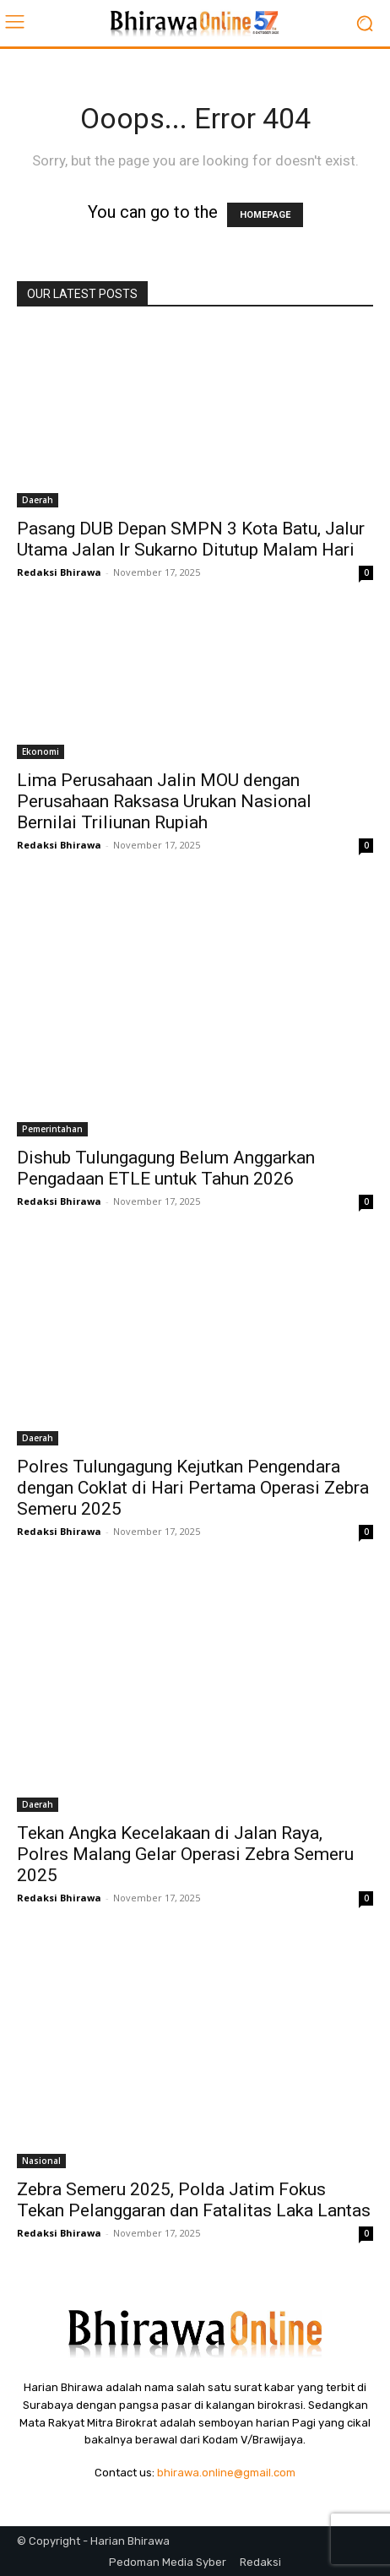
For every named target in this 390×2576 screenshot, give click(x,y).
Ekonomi (40, 751)
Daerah (37, 500)
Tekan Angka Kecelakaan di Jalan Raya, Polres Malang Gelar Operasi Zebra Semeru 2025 (185, 1854)
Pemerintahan (52, 1129)
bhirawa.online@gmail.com (226, 2472)
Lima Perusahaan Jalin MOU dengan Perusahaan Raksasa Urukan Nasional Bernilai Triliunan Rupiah (164, 801)
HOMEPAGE (265, 214)
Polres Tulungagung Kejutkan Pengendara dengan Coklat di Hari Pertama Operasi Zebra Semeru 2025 (193, 1487)
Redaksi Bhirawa (59, 572)
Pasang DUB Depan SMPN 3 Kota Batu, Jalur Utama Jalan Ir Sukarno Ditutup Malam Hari (191, 539)
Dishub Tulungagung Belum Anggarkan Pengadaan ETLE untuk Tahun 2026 (166, 1168)
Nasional (41, 2161)
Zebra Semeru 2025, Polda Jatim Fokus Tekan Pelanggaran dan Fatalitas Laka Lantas (194, 2200)
